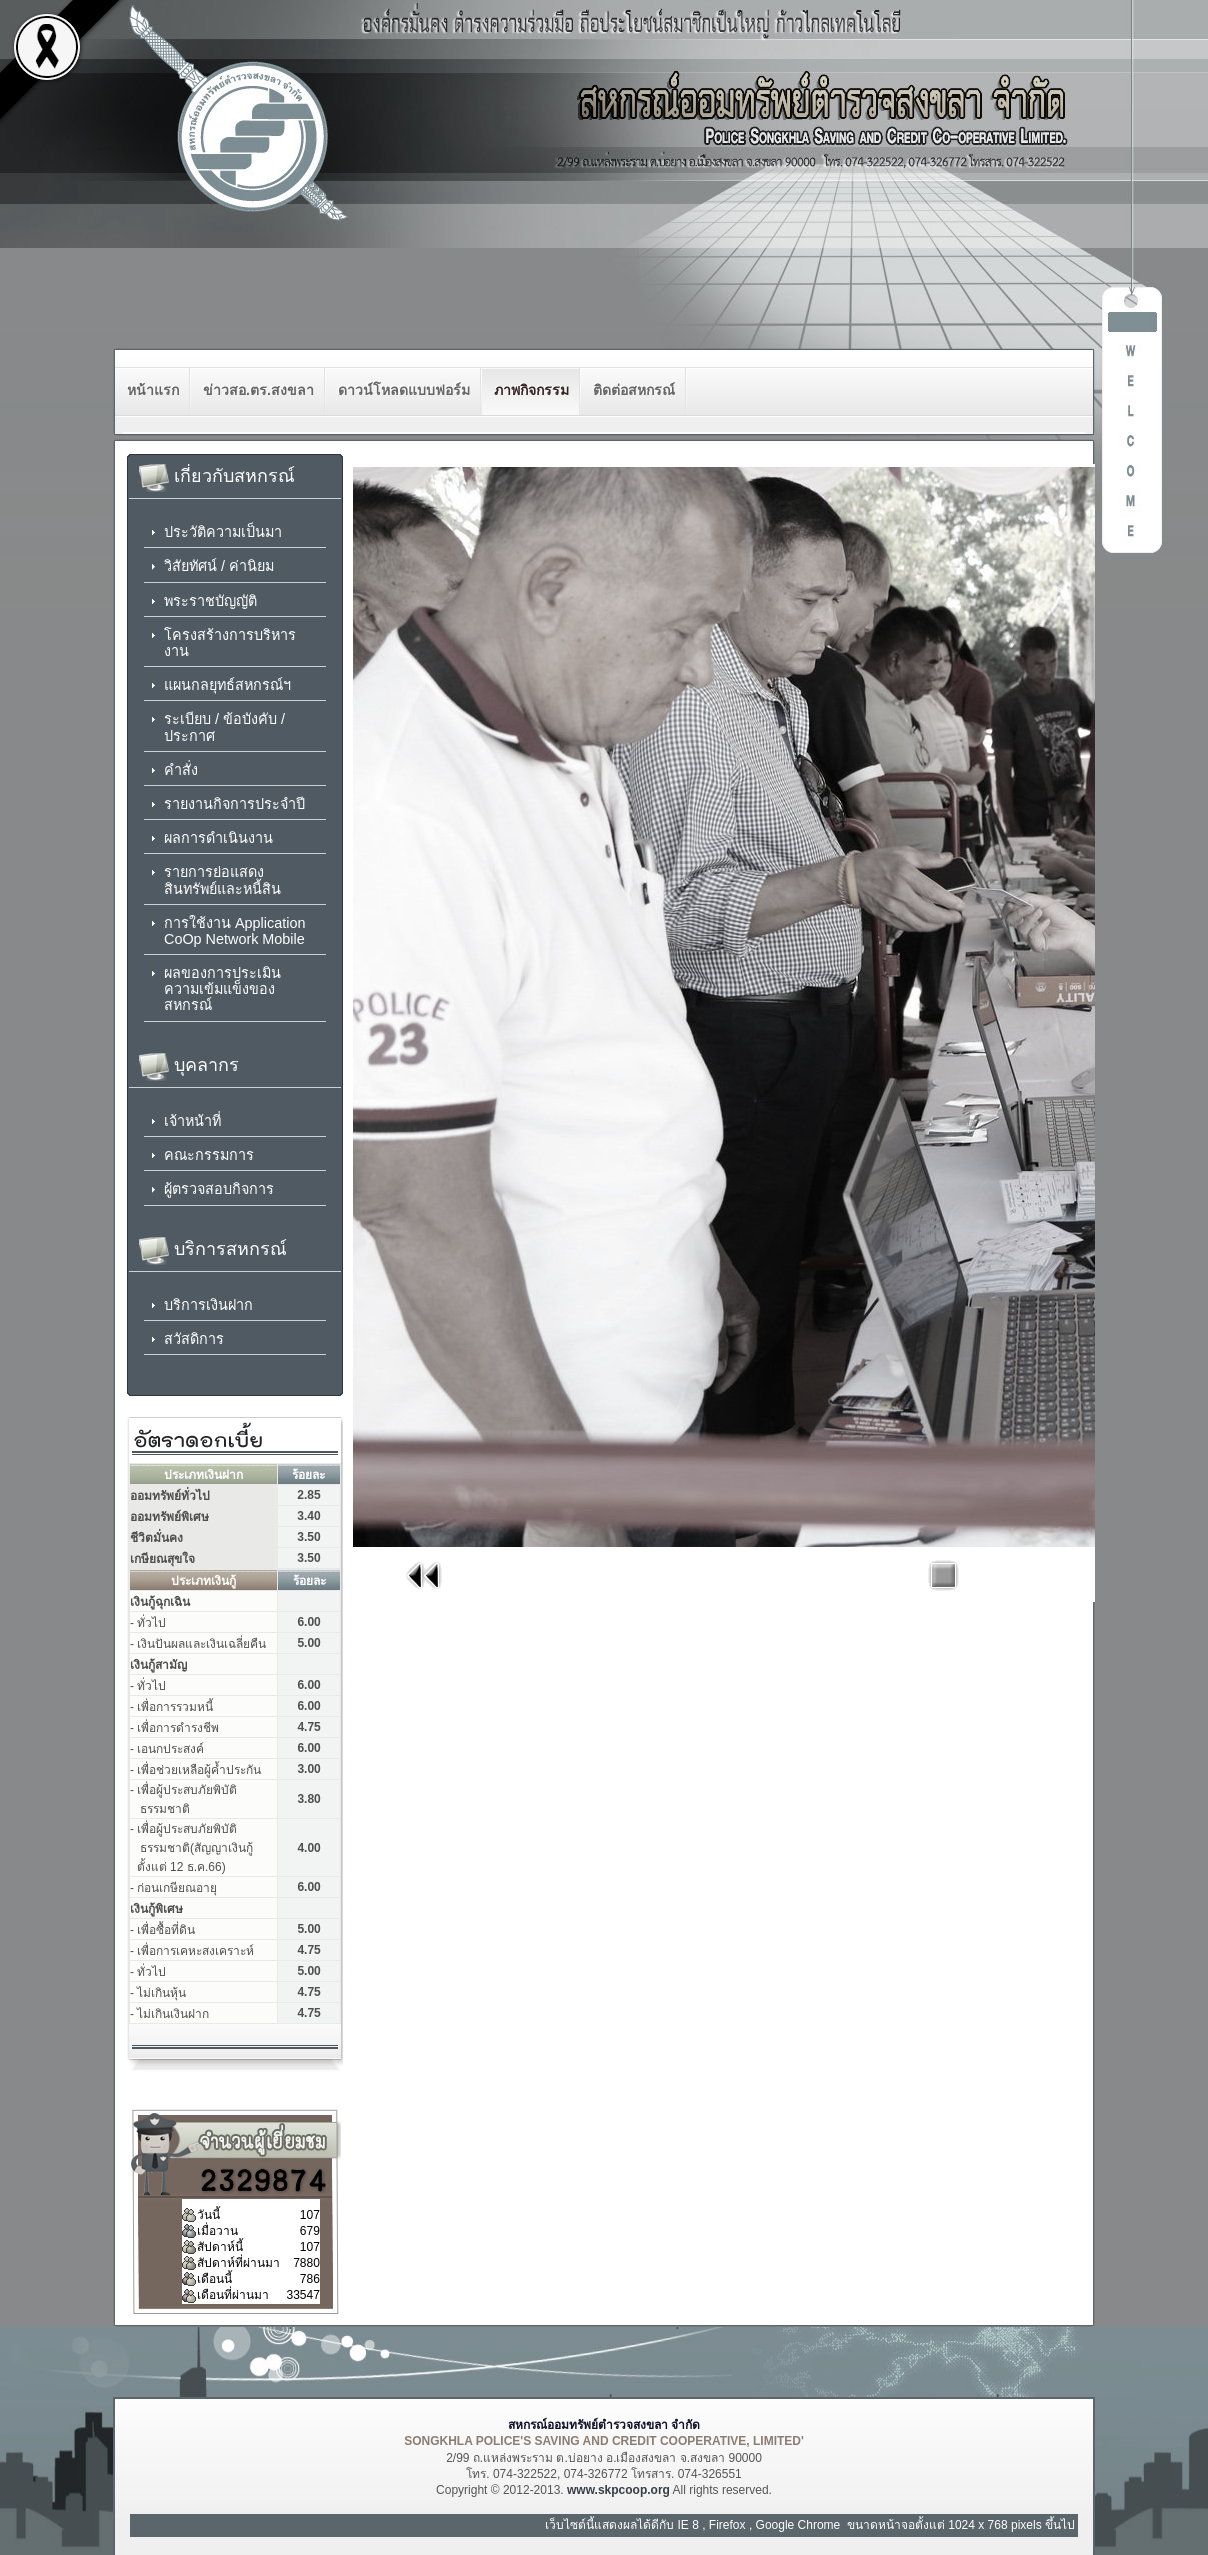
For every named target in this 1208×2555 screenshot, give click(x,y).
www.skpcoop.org (618, 2490)
